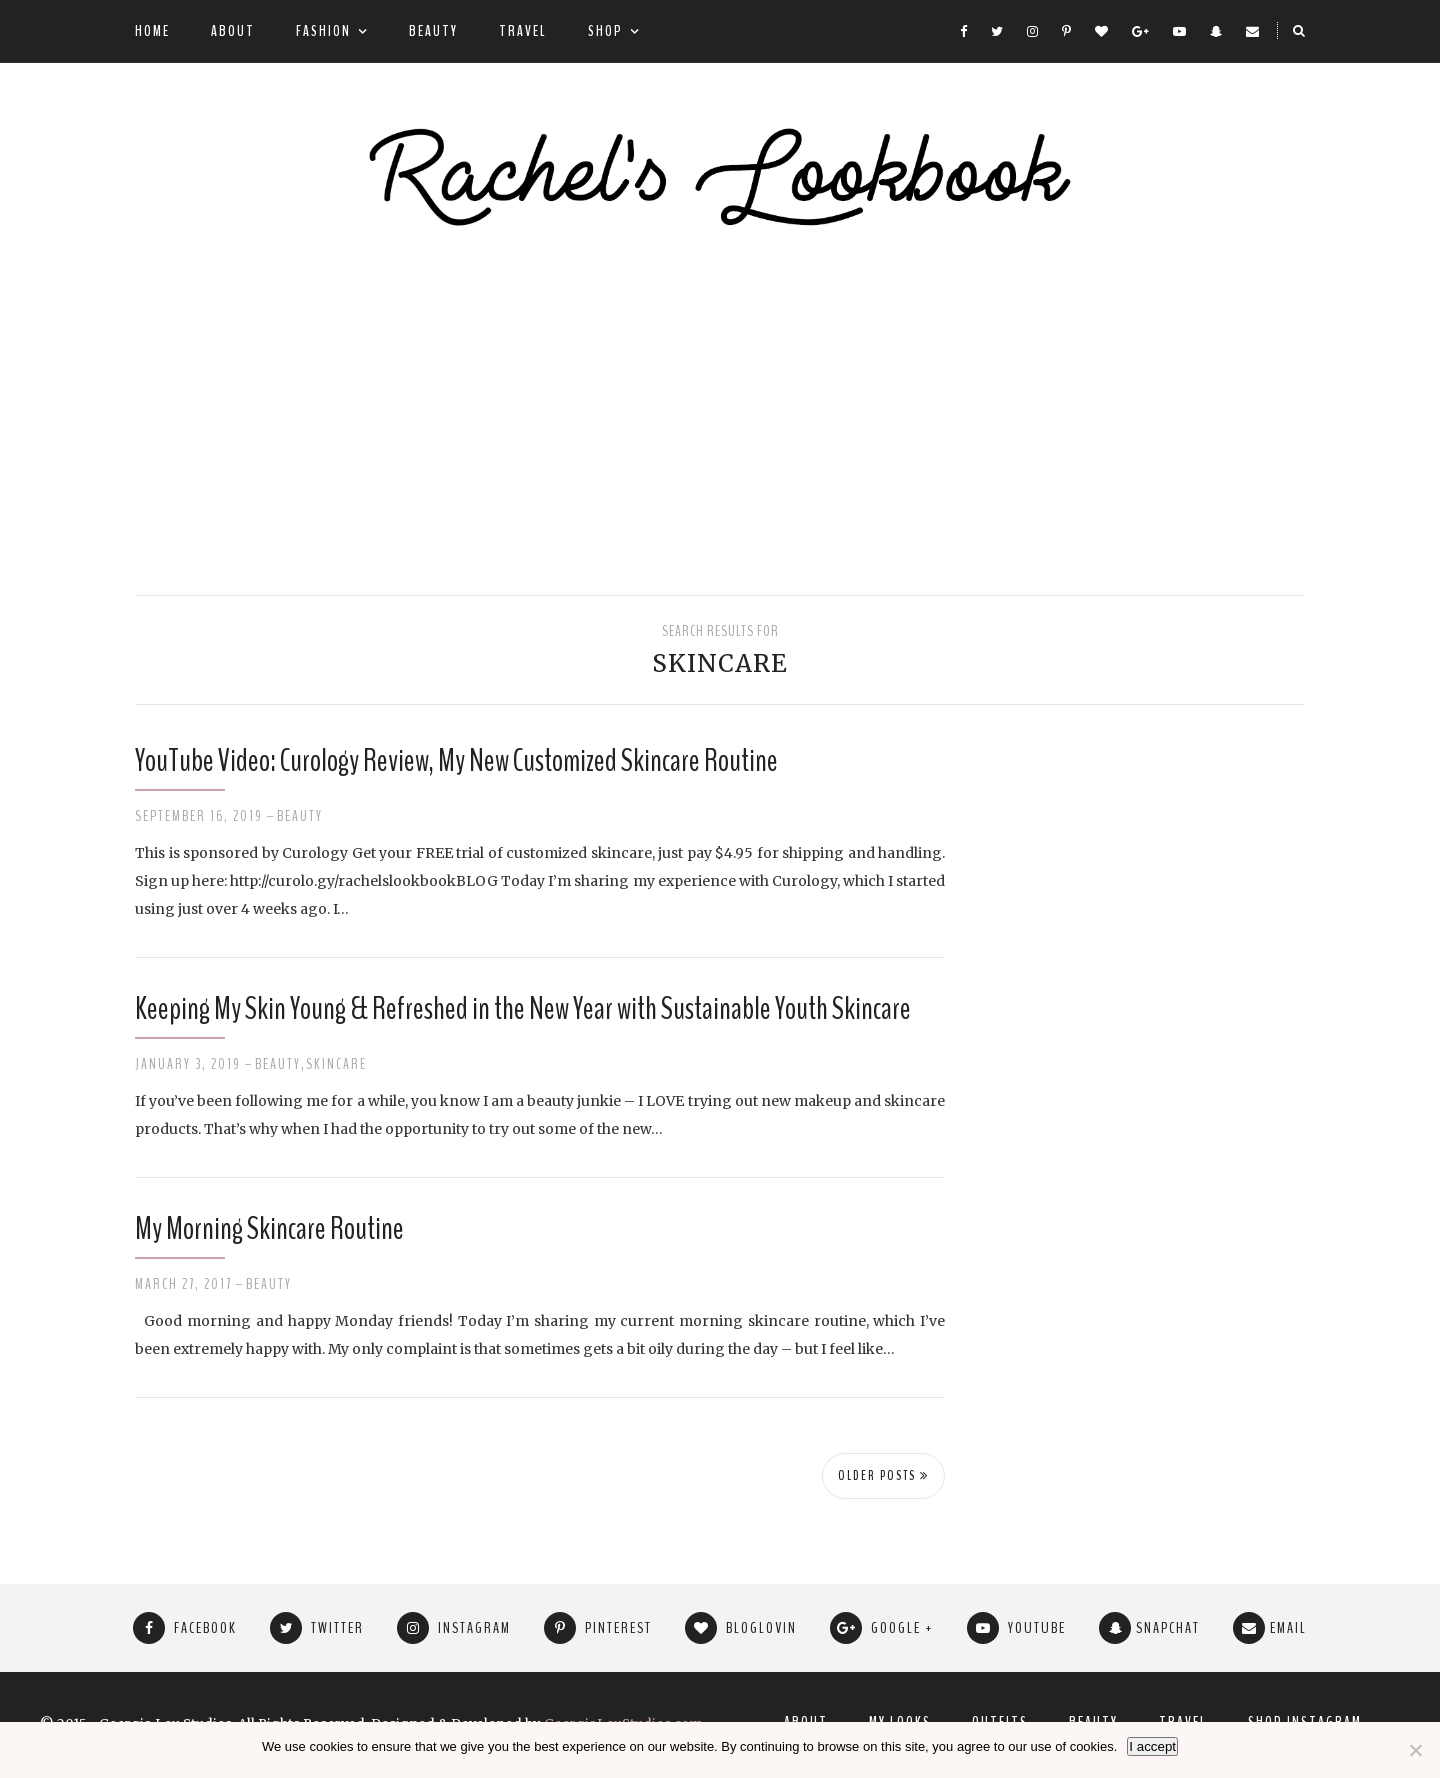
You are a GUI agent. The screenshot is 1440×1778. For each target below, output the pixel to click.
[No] (1415, 1750)
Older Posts (883, 1476)
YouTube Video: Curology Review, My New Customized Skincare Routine (456, 760)
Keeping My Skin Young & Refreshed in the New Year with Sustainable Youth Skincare (523, 1008)
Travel (523, 31)
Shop (605, 31)
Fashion (323, 31)
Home (152, 31)
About (233, 31)
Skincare (336, 1064)
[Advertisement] (720, 415)
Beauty (433, 31)
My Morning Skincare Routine (269, 1228)
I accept (1152, 1746)
